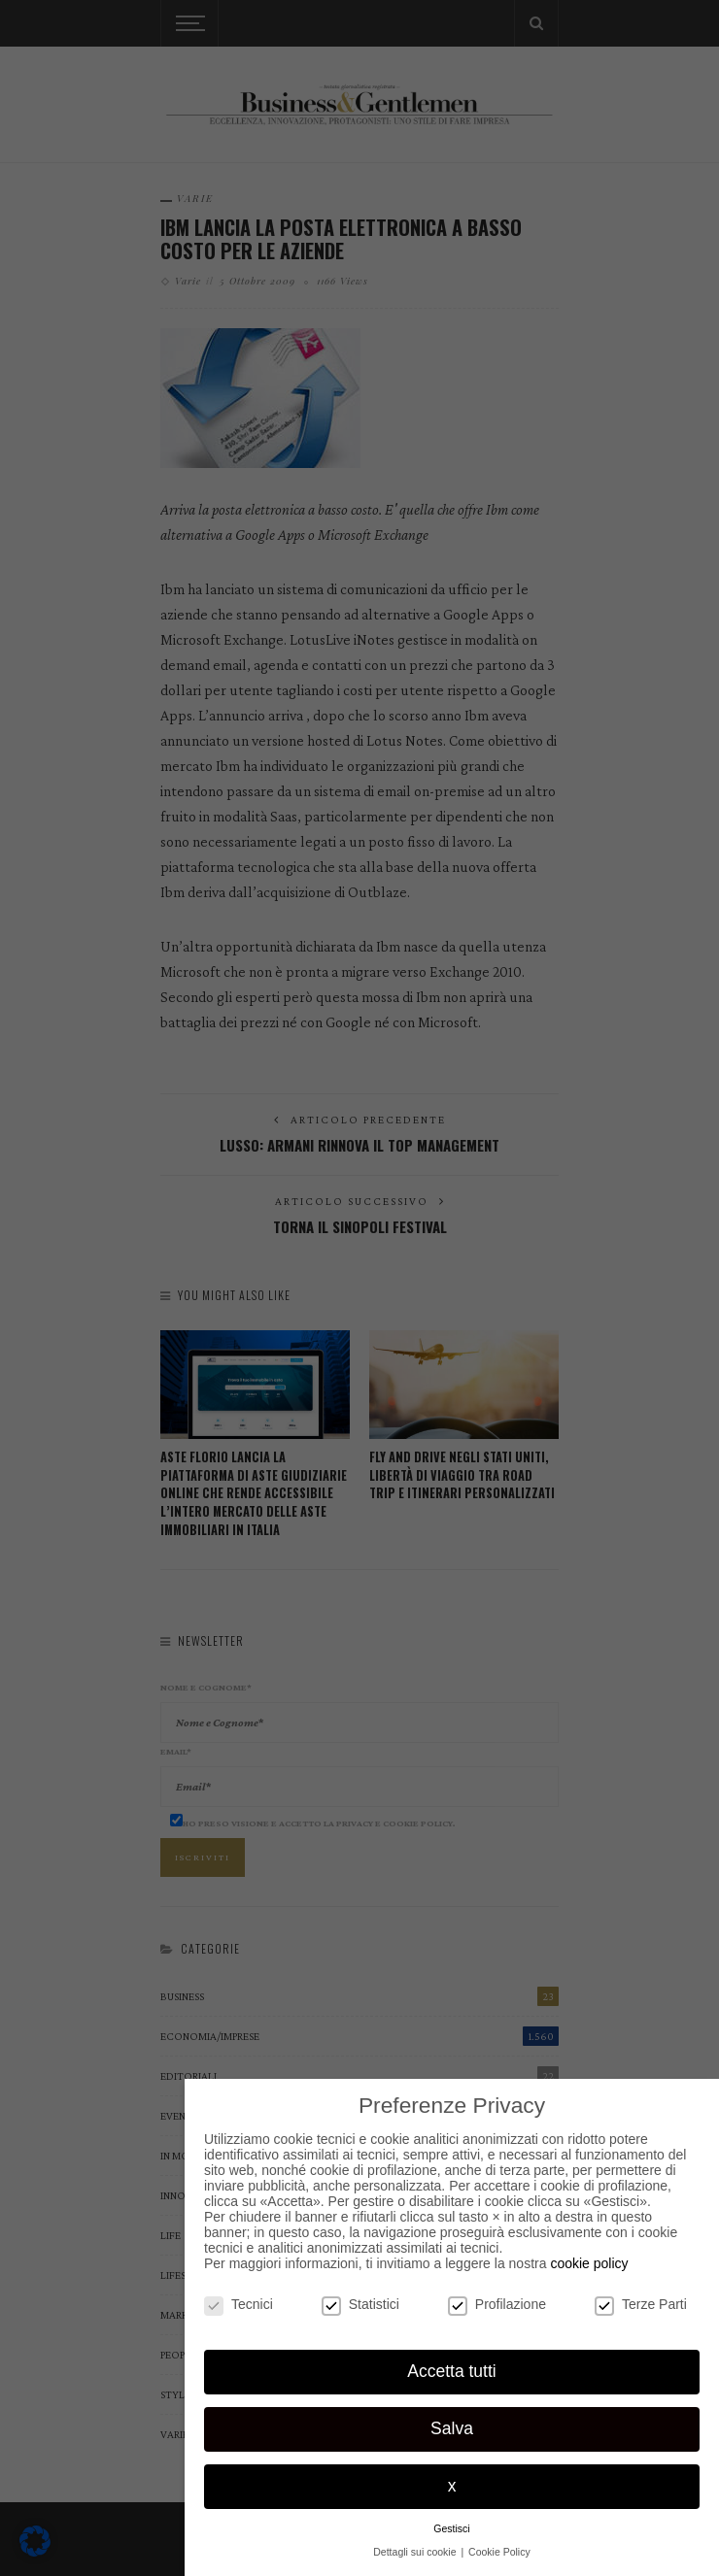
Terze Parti (641, 2304)
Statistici (360, 2304)
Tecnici (238, 2304)
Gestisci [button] (451, 2528)
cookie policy (589, 2263)
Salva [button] (451, 2428)
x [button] (452, 2485)
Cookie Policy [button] (499, 2552)
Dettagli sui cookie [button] (416, 2552)
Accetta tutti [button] (451, 2371)
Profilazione (497, 2304)
